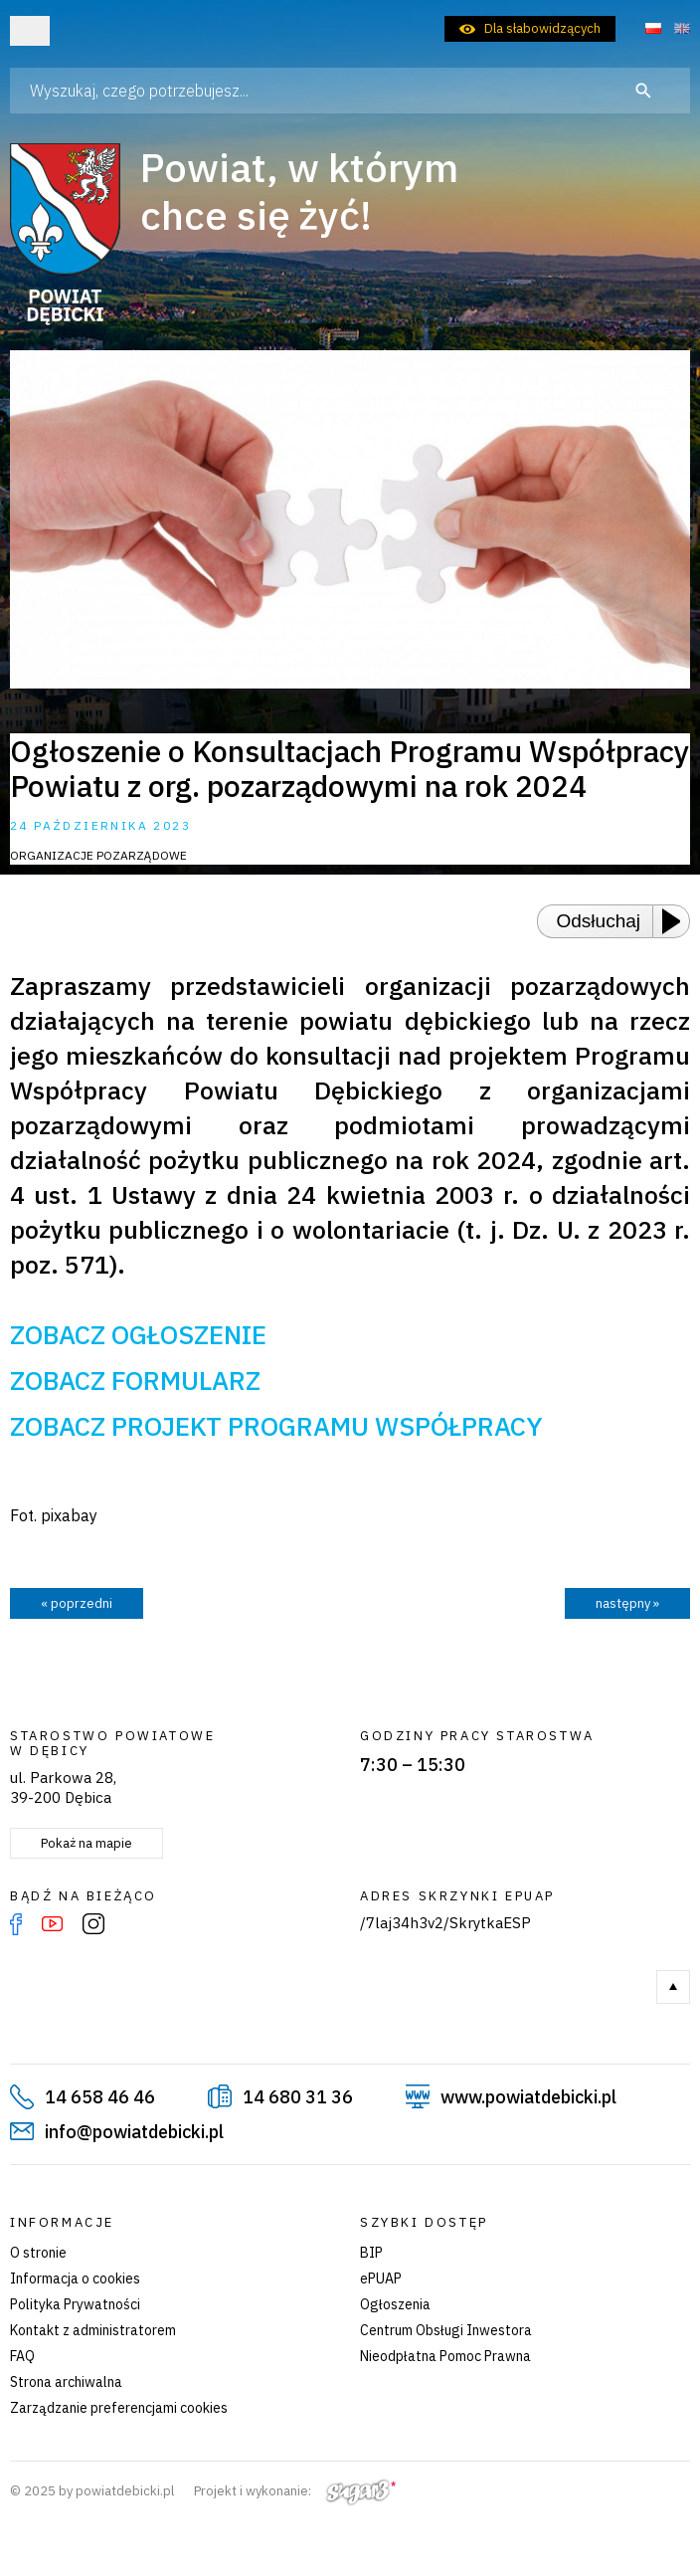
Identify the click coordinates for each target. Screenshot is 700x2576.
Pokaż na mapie (86, 1843)
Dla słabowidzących (542, 28)
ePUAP (381, 2278)
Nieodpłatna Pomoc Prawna (445, 2356)
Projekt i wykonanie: (295, 2490)
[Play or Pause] (677, 921)
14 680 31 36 (298, 2096)
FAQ (22, 2356)
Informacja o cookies (75, 2278)
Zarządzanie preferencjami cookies (119, 2408)
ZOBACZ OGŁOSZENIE (138, 1334)
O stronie (38, 2253)
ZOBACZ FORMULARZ (135, 1380)
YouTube (52, 1924)
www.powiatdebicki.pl (528, 2096)
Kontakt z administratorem (93, 2330)
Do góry (673, 1987)
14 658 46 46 (100, 2096)
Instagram (93, 1924)
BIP (371, 2253)
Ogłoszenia (395, 2304)
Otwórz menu (30, 31)
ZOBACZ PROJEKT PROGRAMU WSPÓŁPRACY (276, 1426)
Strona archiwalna (66, 2382)
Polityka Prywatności (75, 2304)
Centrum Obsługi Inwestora (446, 2330)
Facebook (16, 1924)
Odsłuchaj (599, 920)
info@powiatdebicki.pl (134, 2131)
